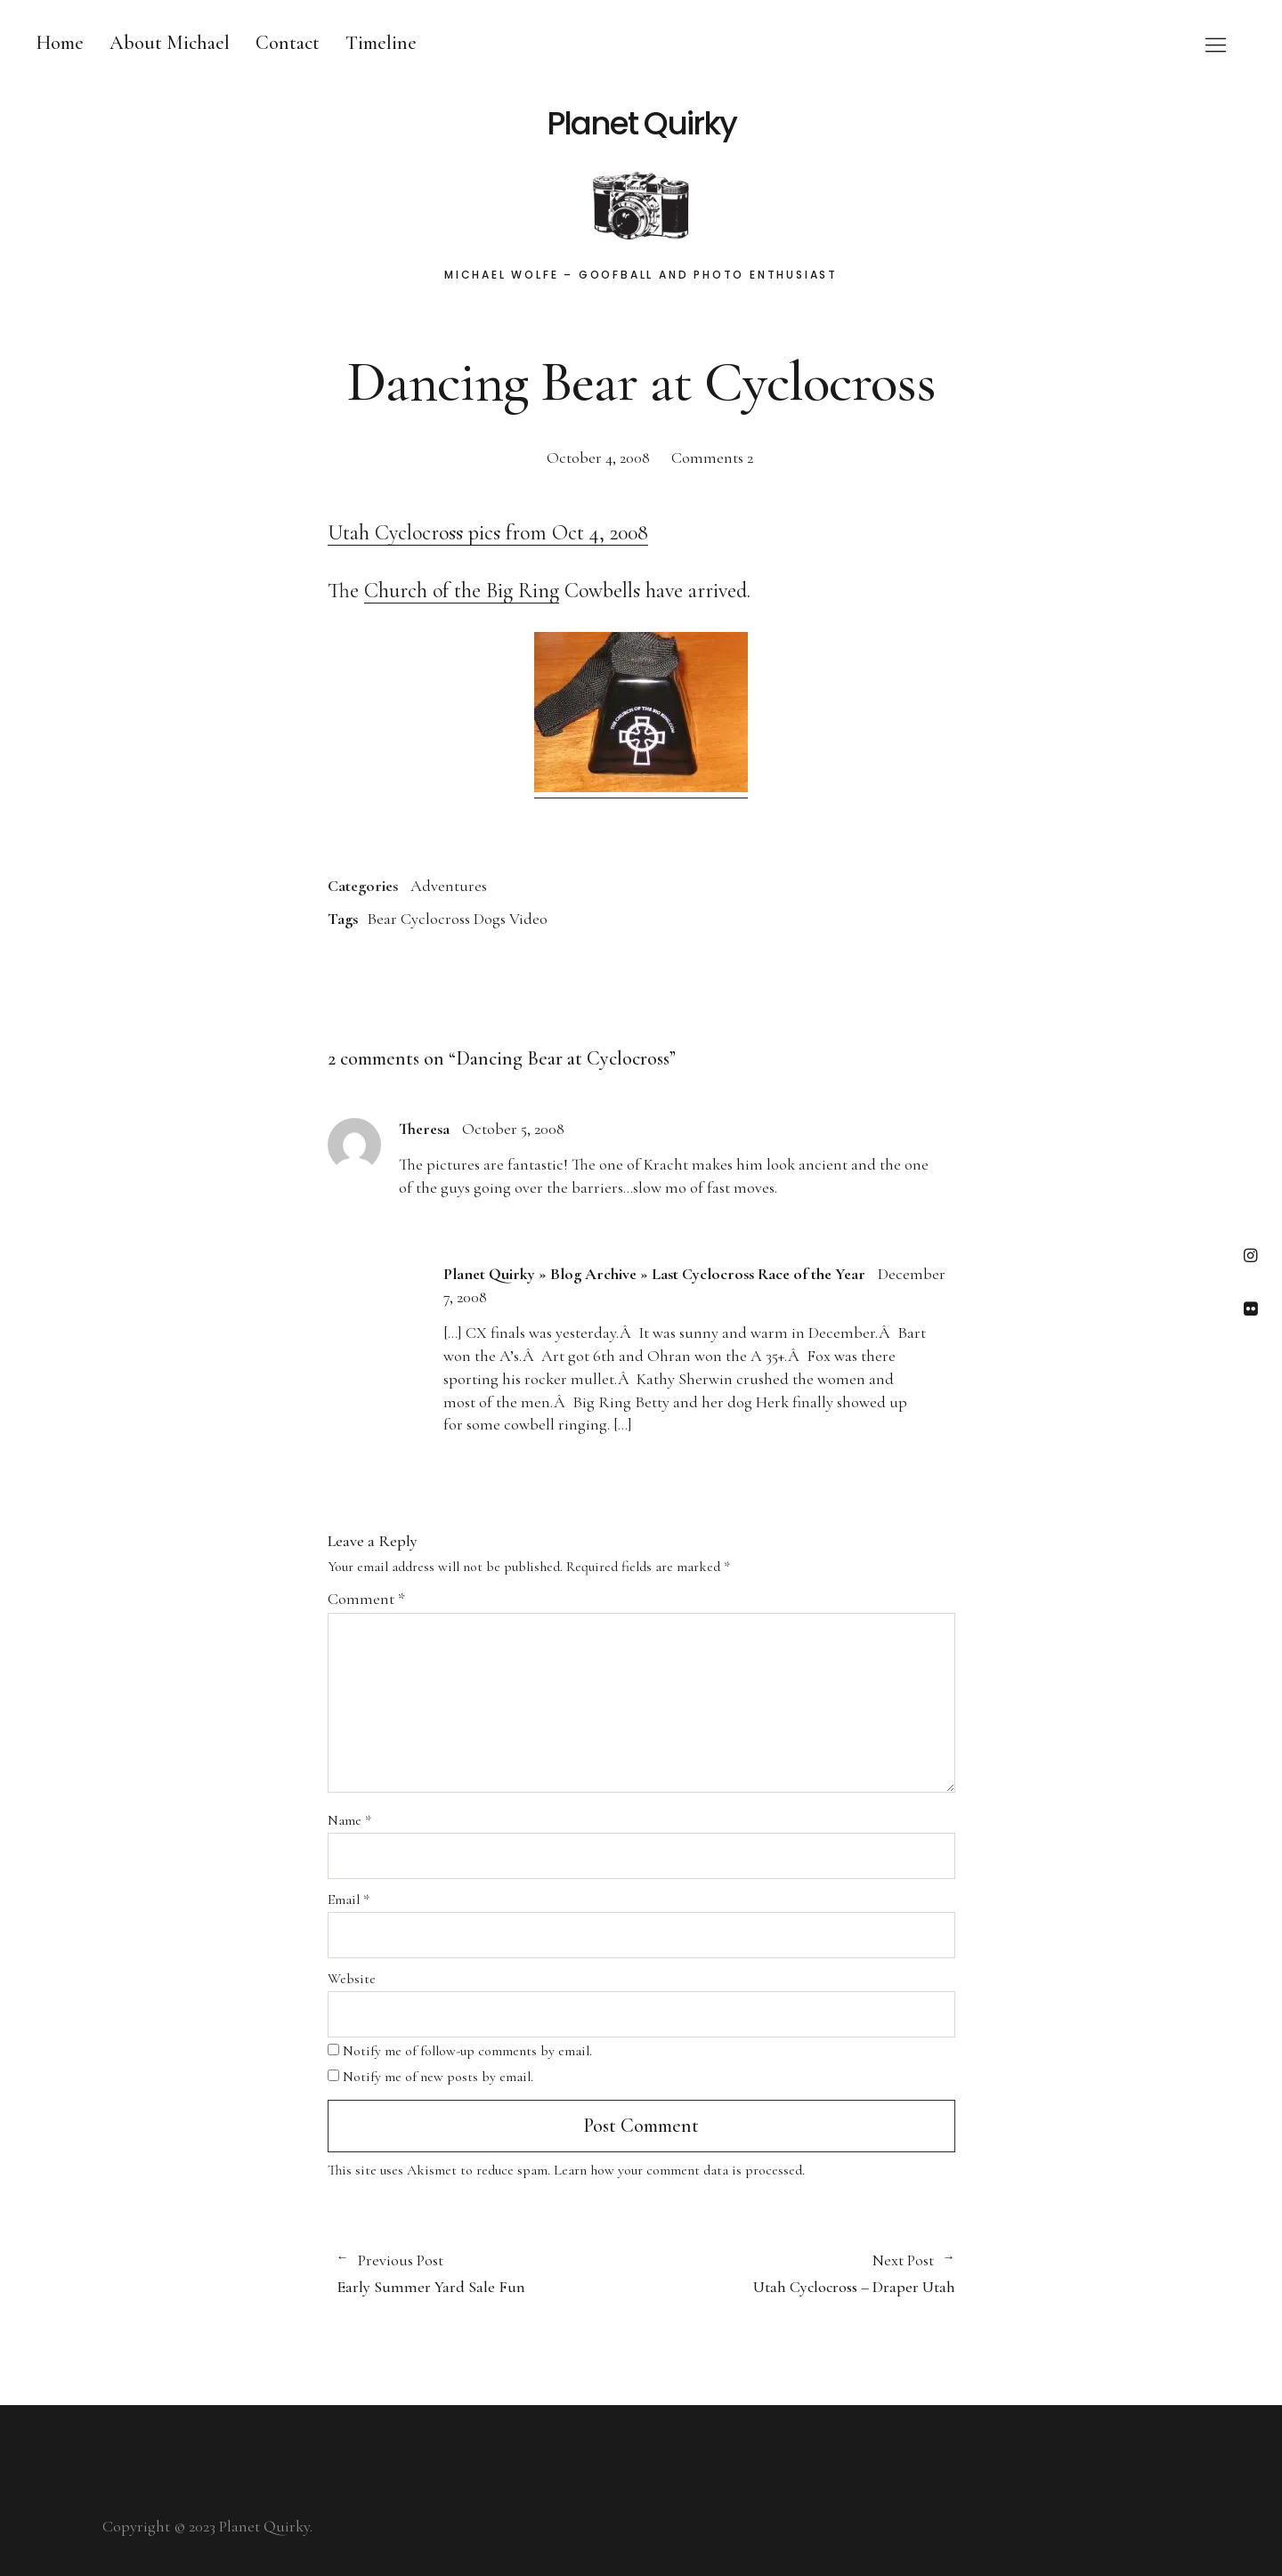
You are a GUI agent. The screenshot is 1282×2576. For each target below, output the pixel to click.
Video (528, 918)
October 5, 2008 (513, 1128)
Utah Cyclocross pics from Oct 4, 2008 (488, 533)
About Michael (170, 42)
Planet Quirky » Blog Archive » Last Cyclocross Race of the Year (654, 1274)
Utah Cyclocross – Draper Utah (798, 2273)
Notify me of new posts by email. (438, 2077)
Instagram (1250, 1255)
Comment (366, 1598)
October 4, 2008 (598, 457)
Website (352, 1979)
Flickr (1250, 1308)
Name (349, 1820)
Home (60, 42)
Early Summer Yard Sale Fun (480, 2273)
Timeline (381, 42)
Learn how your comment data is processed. (679, 2170)
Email (348, 1899)
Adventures (448, 886)
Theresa (424, 1128)
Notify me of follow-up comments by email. (467, 2051)
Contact (288, 42)
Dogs (490, 918)
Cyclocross (435, 918)
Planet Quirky (641, 124)
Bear (382, 918)
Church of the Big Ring (461, 590)
